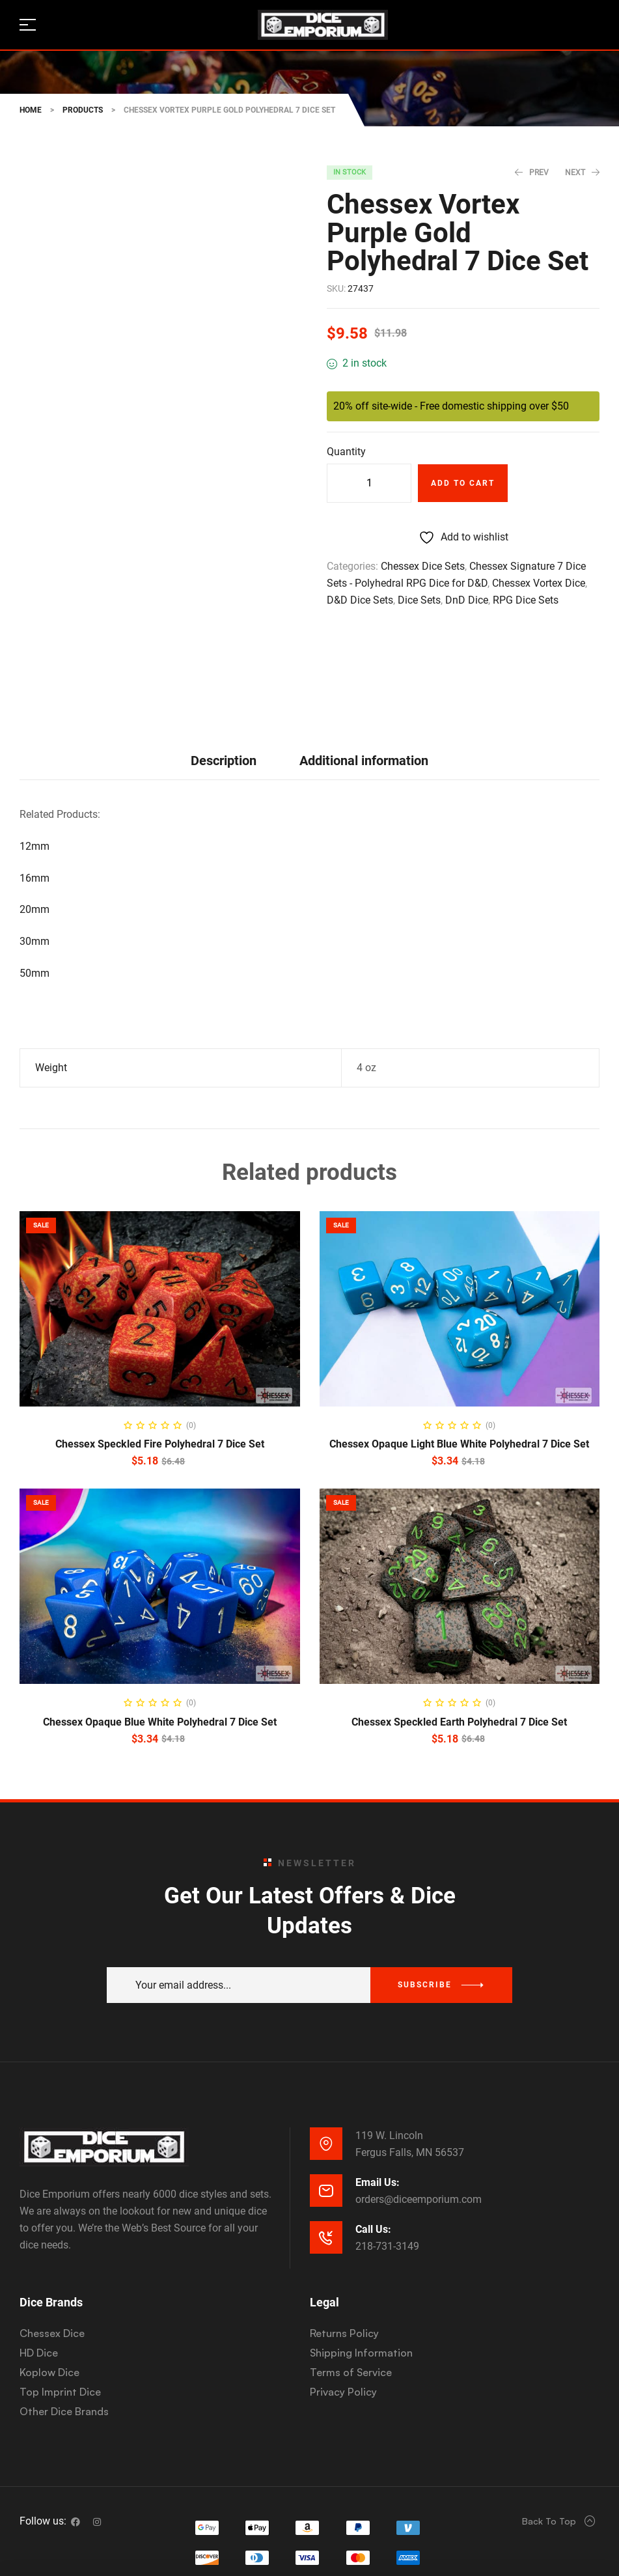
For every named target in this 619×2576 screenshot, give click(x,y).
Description (223, 667)
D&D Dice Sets (360, 600)
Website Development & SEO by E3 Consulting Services (308, 2543)
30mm (34, 847)
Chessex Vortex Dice (538, 583)
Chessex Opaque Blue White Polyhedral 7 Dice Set (160, 1628)
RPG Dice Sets (525, 600)
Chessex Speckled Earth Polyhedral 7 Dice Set (459, 1628)
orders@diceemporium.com (418, 2105)
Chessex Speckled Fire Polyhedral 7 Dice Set (159, 1351)
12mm (34, 752)
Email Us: (377, 2088)
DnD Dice (466, 600)
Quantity (346, 451)
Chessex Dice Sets (423, 566)
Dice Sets (419, 600)
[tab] (224, 667)
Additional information (363, 667)
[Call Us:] (326, 2143)
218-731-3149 (387, 2152)
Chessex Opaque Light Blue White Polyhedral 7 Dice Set (459, 1351)
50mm (34, 879)
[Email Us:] (326, 2096)
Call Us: (373, 2135)
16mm (34, 784)
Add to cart (463, 483)
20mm (34, 816)
